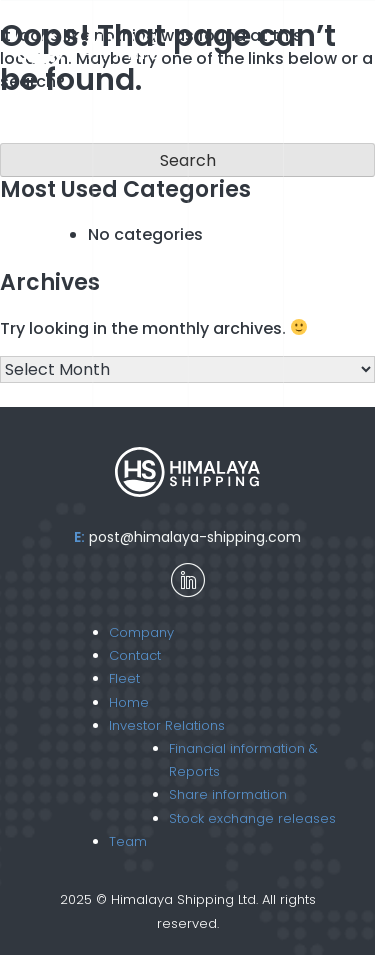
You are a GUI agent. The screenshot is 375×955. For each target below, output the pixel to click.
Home (129, 702)
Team (128, 841)
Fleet (124, 678)
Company (141, 632)
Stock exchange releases (252, 818)
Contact (135, 655)
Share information (228, 794)
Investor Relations (167, 725)
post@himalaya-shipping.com (195, 537)
